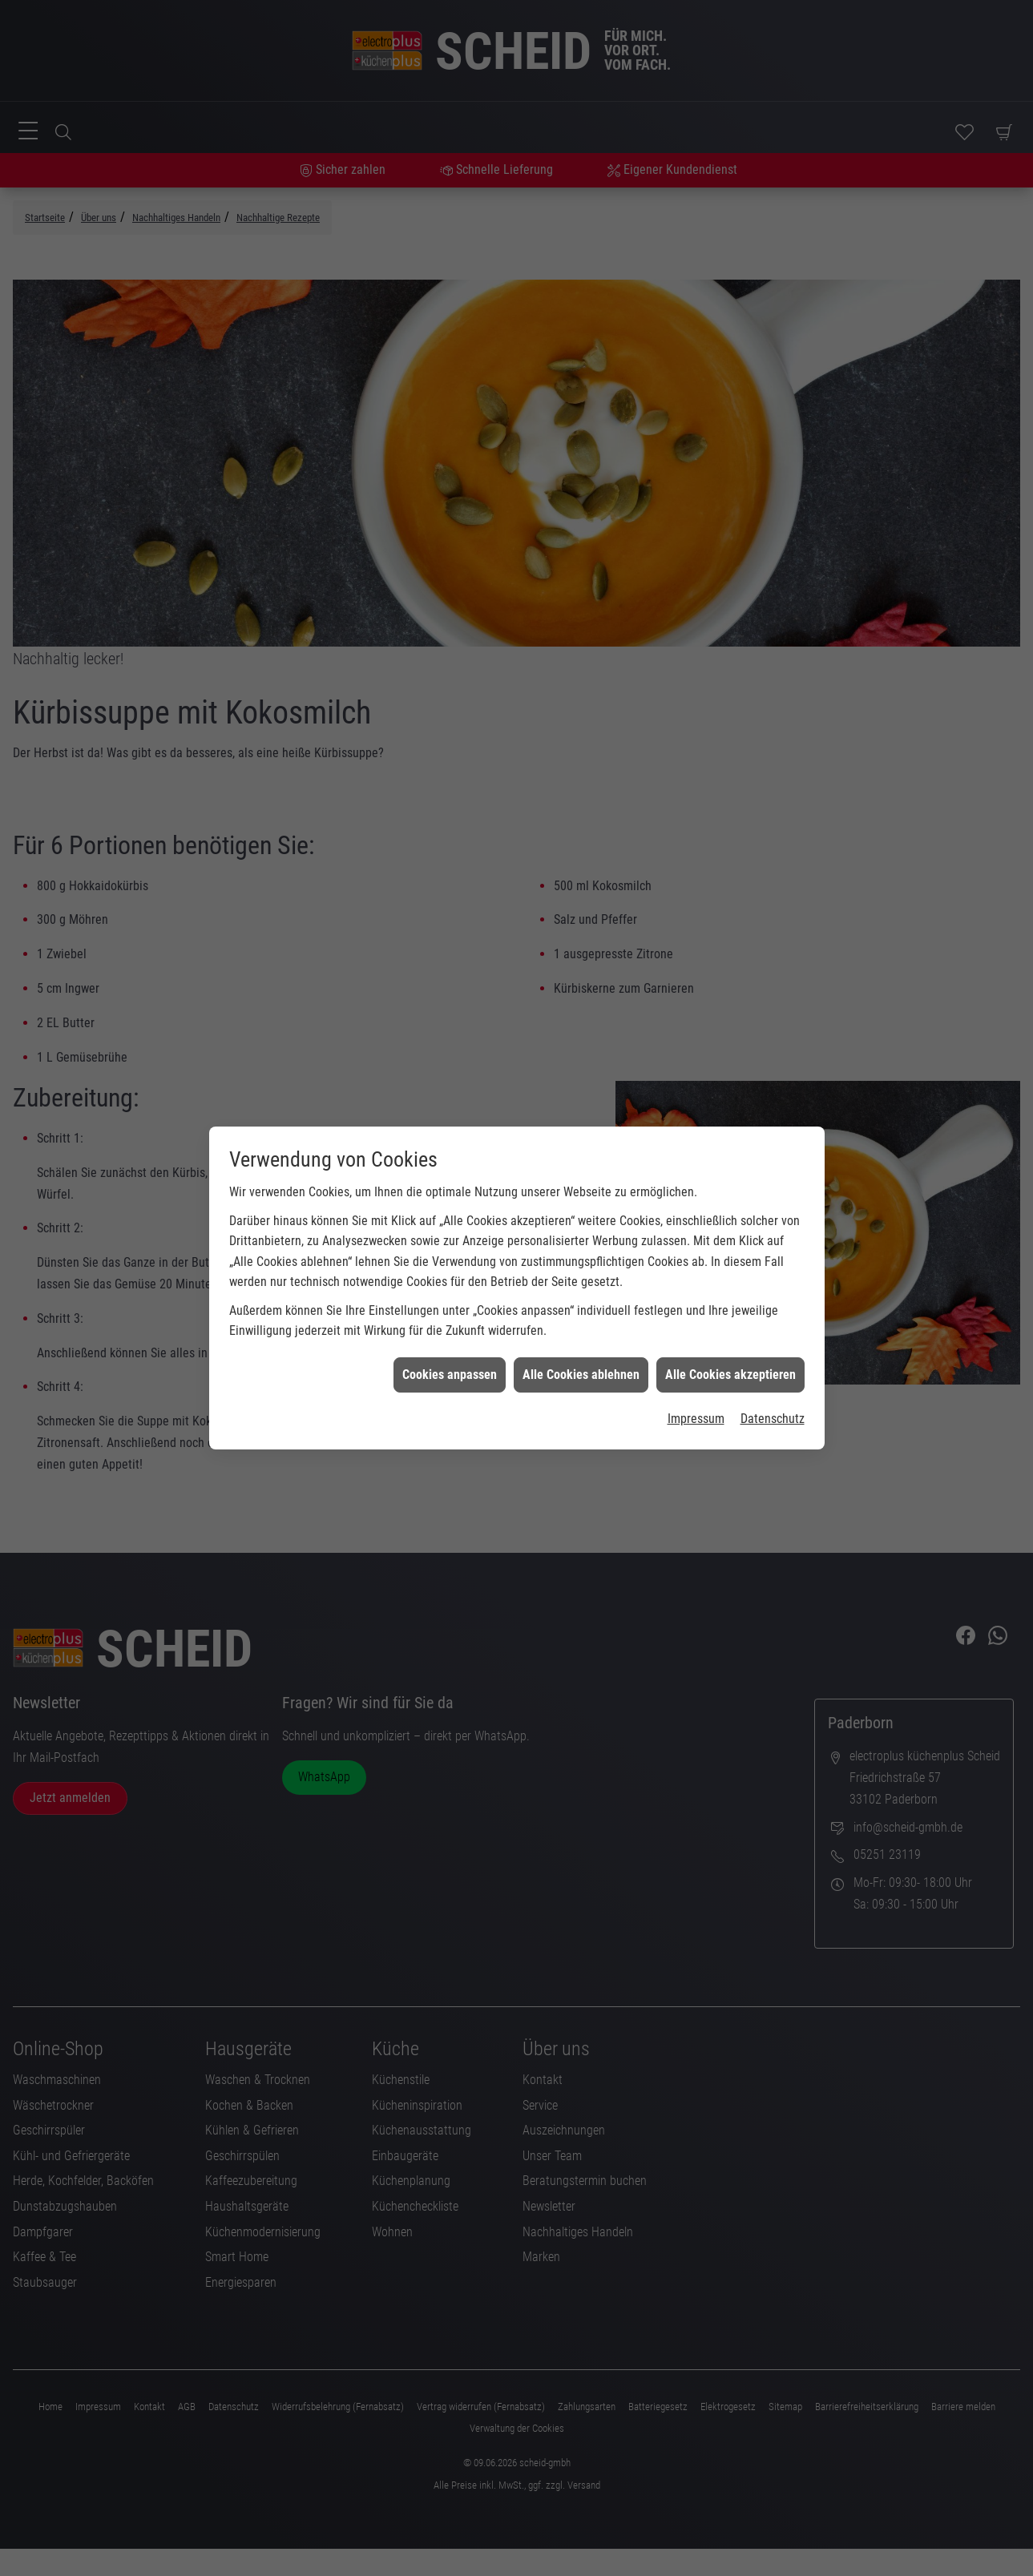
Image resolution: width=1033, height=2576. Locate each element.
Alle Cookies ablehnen (581, 1276)
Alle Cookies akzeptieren (730, 1276)
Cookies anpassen (449, 1276)
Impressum (696, 1320)
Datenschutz (772, 1320)
